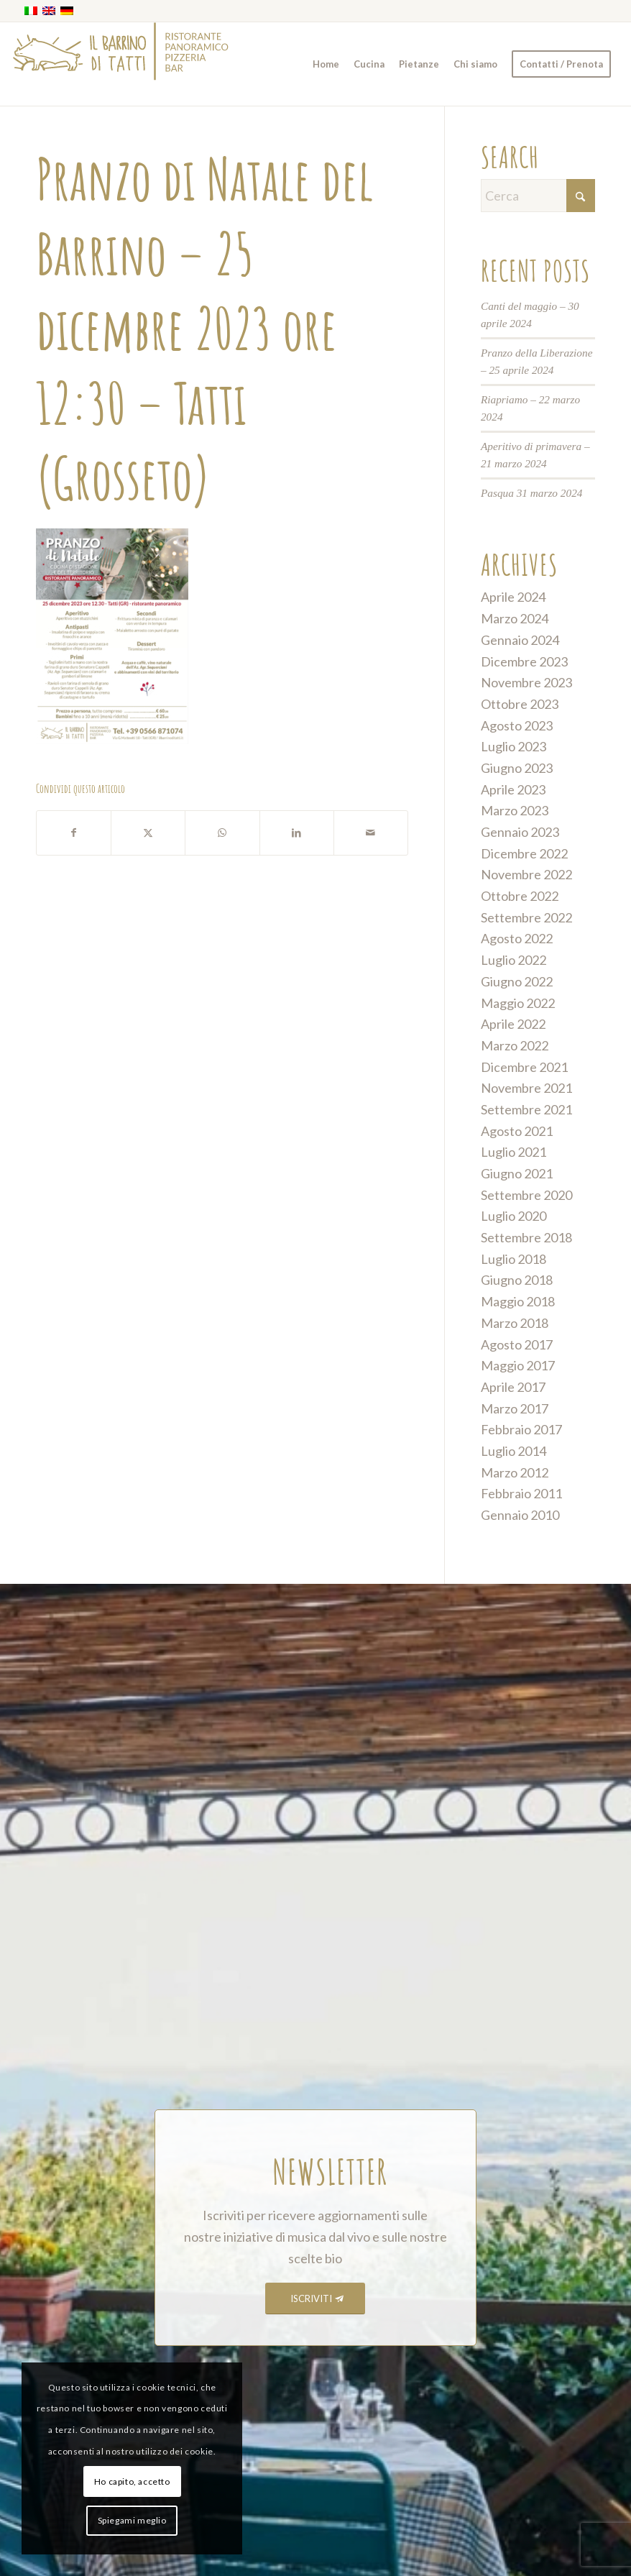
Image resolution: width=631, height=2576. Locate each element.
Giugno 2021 (517, 1173)
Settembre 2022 (526, 917)
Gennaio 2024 (520, 640)
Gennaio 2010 (520, 1515)
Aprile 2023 (513, 789)
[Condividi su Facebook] (74, 833)
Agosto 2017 (517, 1344)
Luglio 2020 (513, 1216)
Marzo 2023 (514, 810)
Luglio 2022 (513, 960)
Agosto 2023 (517, 725)
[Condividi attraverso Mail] (370, 833)
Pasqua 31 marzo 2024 (532, 493)
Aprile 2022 (513, 1024)
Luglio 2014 (513, 1451)
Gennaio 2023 (520, 832)
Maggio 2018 (518, 1301)
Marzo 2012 (514, 1472)
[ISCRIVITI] (315, 2299)
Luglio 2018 (513, 1259)
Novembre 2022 (526, 874)
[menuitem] (325, 64)
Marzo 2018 (514, 1323)
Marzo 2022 (514, 1045)
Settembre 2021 (526, 1109)
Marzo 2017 (514, 1408)
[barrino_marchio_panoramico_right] (121, 64)
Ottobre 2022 (519, 896)
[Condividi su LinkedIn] (296, 833)
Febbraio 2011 (521, 1493)
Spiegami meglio (132, 2520)
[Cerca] (538, 195)
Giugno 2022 (517, 981)
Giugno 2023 (517, 768)
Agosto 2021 (517, 1131)
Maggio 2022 (518, 1003)
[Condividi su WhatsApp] (222, 833)
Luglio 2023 (513, 746)
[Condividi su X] (148, 833)
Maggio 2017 (518, 1365)
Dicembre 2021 (524, 1067)
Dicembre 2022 (524, 853)
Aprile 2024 (513, 597)
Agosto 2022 (517, 938)
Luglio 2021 (513, 1152)
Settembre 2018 (526, 1237)
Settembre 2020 (526, 1195)
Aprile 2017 (513, 1387)
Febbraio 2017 (521, 1429)
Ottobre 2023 (519, 704)
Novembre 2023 (526, 682)
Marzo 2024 (514, 618)
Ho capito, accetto (132, 2481)
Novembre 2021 (526, 1088)
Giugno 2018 (517, 1280)
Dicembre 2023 (524, 661)
